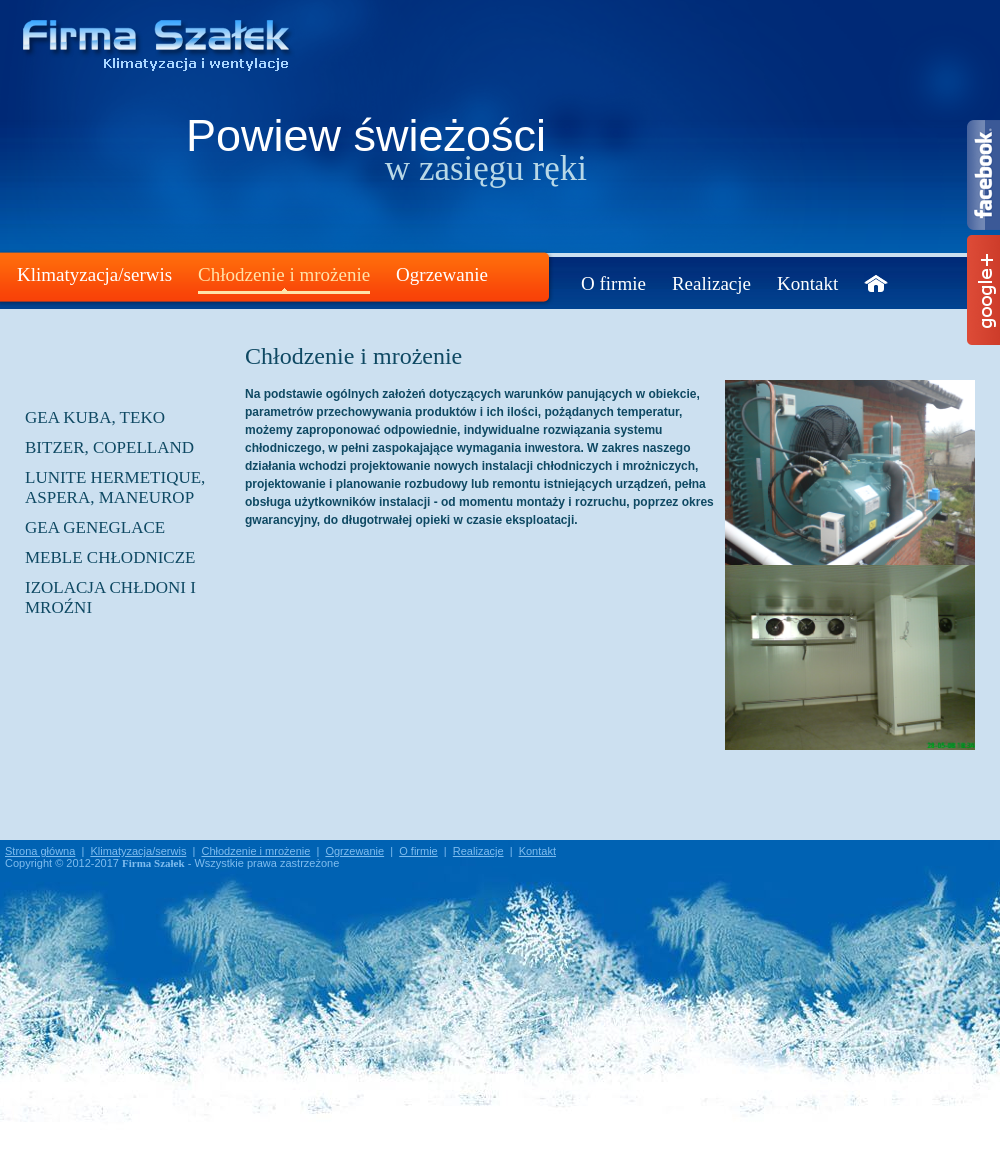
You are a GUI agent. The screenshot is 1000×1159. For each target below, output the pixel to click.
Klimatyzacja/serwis (94, 274)
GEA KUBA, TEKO (95, 417)
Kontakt (807, 283)
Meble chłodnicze (110, 557)
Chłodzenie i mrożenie (284, 274)
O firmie (613, 283)
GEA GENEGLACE (95, 527)
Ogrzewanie (442, 274)
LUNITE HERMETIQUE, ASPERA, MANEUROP (115, 487)
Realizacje (711, 283)
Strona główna (40, 851)
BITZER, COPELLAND (109, 447)
